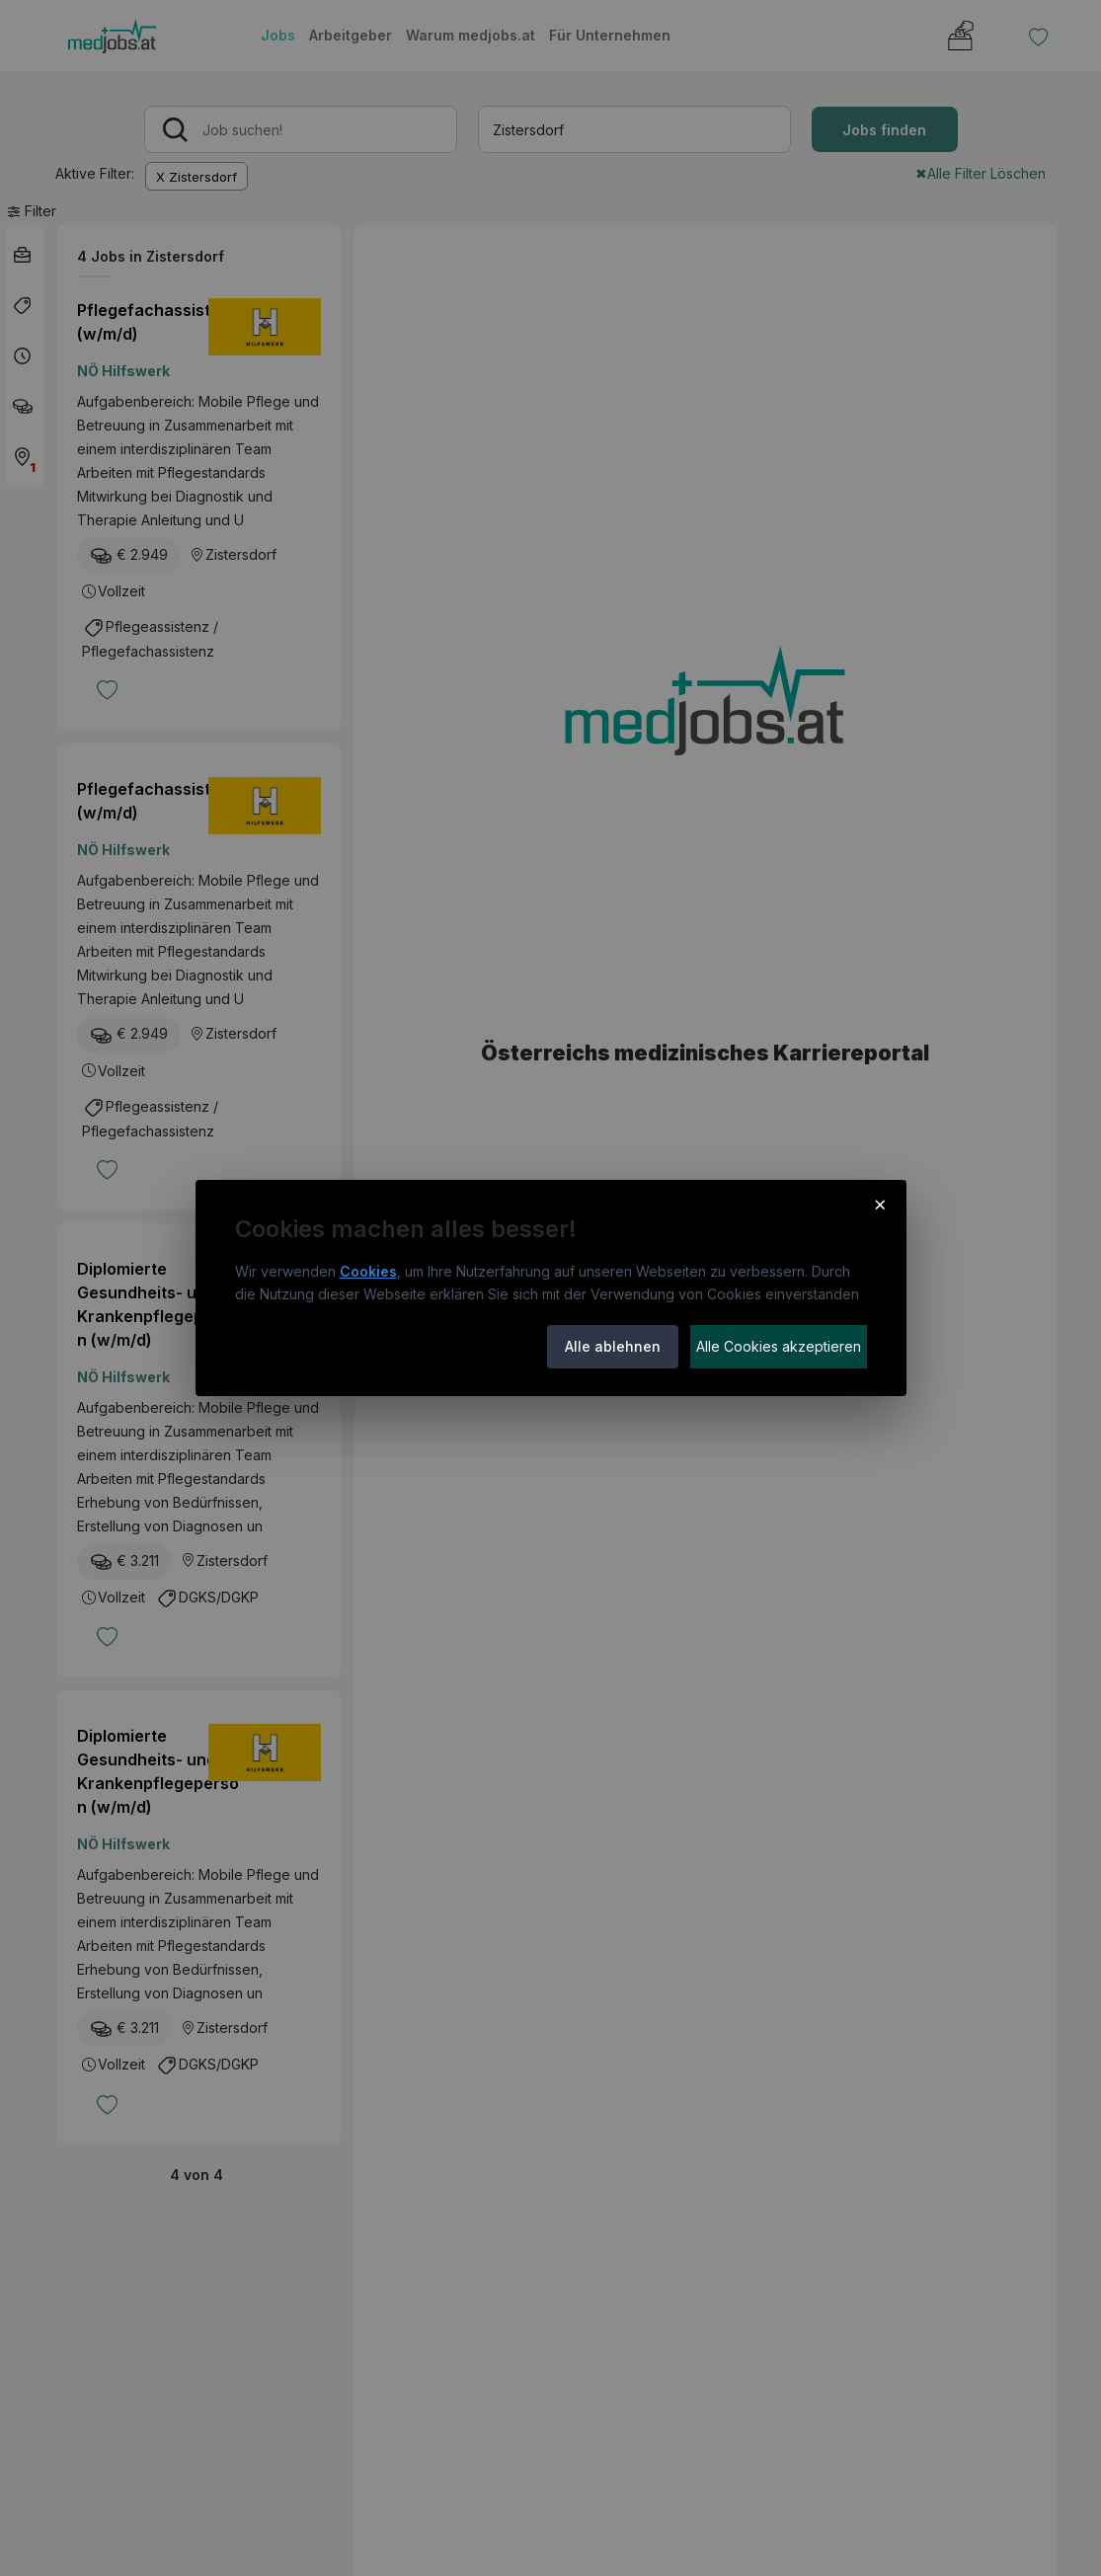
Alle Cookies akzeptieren (778, 1346)
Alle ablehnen (613, 1346)
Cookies (368, 1271)
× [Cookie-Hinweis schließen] (880, 1203)
